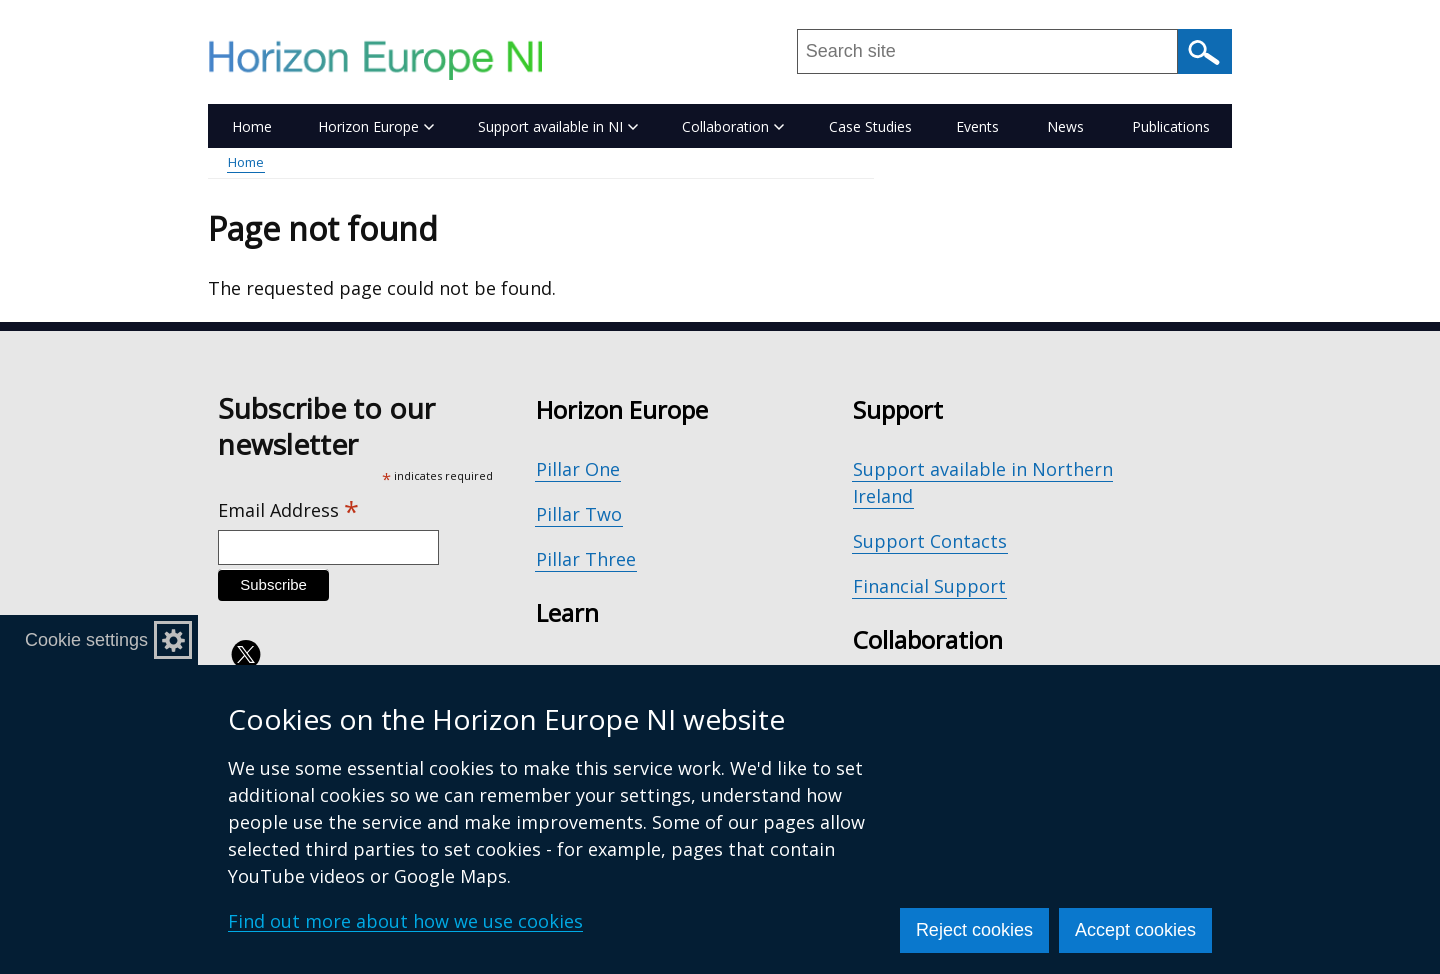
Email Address (288, 510)
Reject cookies (974, 930)
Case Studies (870, 126)
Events (977, 126)
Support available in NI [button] (558, 126)
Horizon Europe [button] (376, 126)
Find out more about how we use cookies (405, 921)
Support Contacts (930, 541)
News (1065, 126)
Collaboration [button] (733, 126)
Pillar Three (586, 559)
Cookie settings (86, 640)
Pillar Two (579, 514)
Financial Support (929, 586)
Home (252, 126)
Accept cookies (1135, 930)
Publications (1171, 126)
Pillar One (578, 469)
